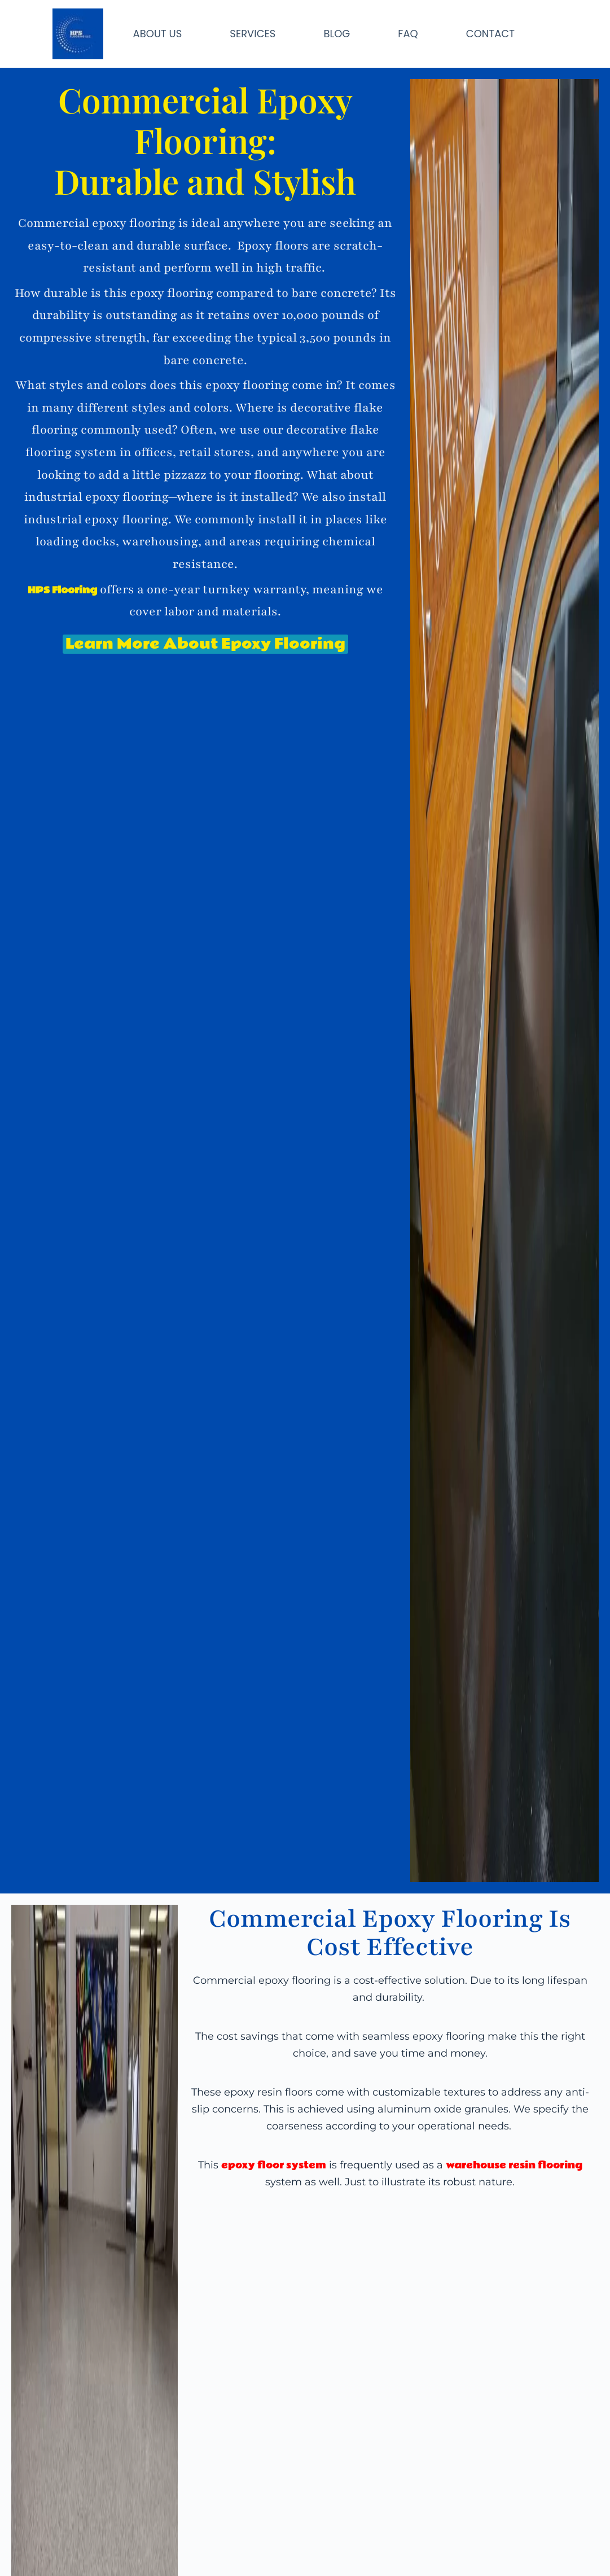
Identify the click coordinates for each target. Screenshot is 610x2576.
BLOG (336, 34)
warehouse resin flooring (514, 2165)
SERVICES (252, 34)
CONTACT (490, 34)
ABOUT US (157, 34)
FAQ (408, 34)
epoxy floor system (273, 2165)
